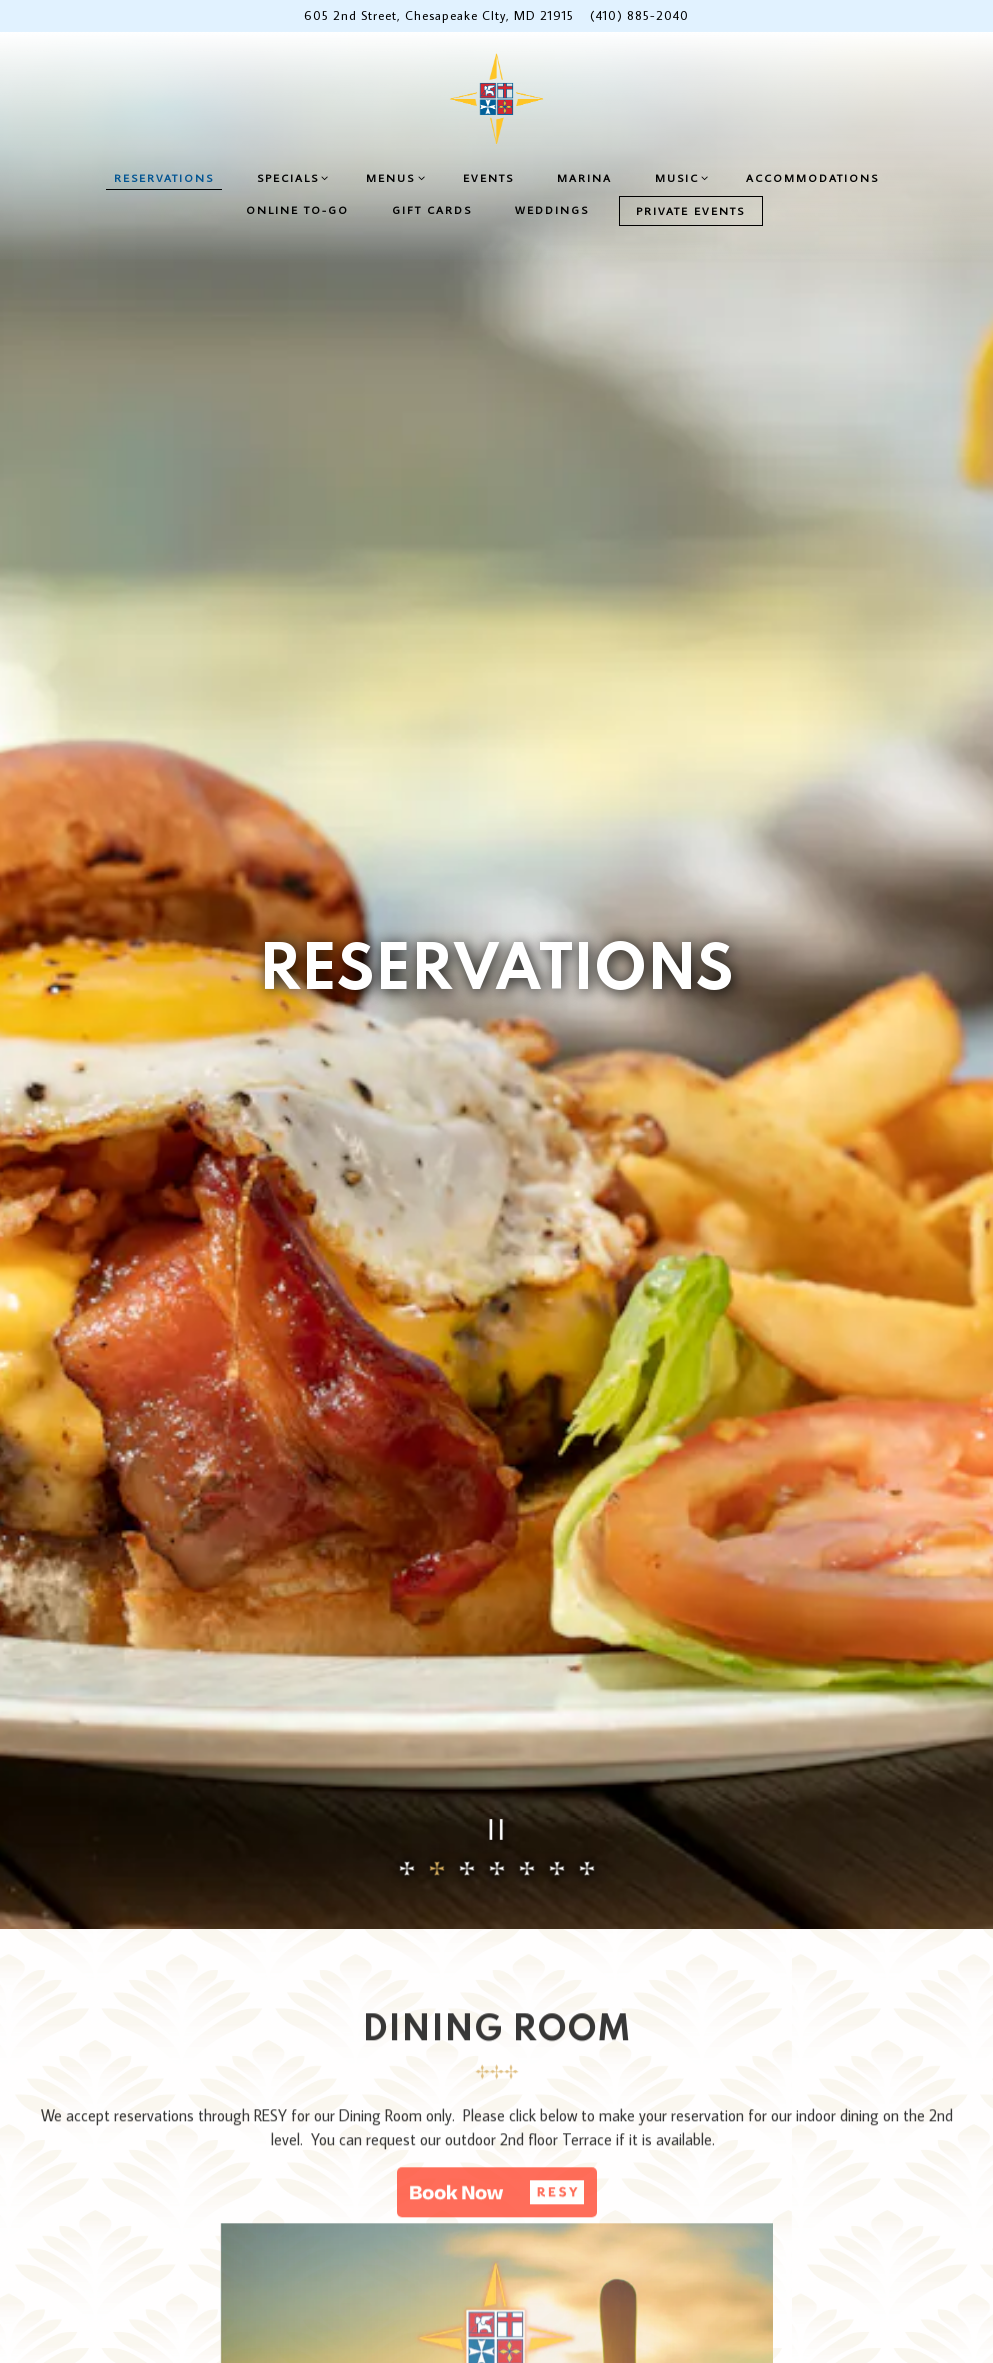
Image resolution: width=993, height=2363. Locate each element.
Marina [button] (584, 177)
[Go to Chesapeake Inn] (439, 15)
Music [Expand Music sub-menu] (684, 177)
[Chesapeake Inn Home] (497, 98)
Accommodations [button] (812, 177)
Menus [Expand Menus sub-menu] (398, 177)
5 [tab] (527, 1640)
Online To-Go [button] (297, 209)
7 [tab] (587, 1640)
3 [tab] (467, 1640)
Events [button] (488, 177)
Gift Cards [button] (432, 209)
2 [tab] (437, 1640)
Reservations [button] (164, 177)
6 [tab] (557, 1640)
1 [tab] (407, 1640)
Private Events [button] (690, 210)
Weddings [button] (552, 209)
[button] (497, 1969)
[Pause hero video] (496, 1600)
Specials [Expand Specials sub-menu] (295, 177)
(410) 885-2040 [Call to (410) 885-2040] (639, 15)
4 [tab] (497, 1640)
